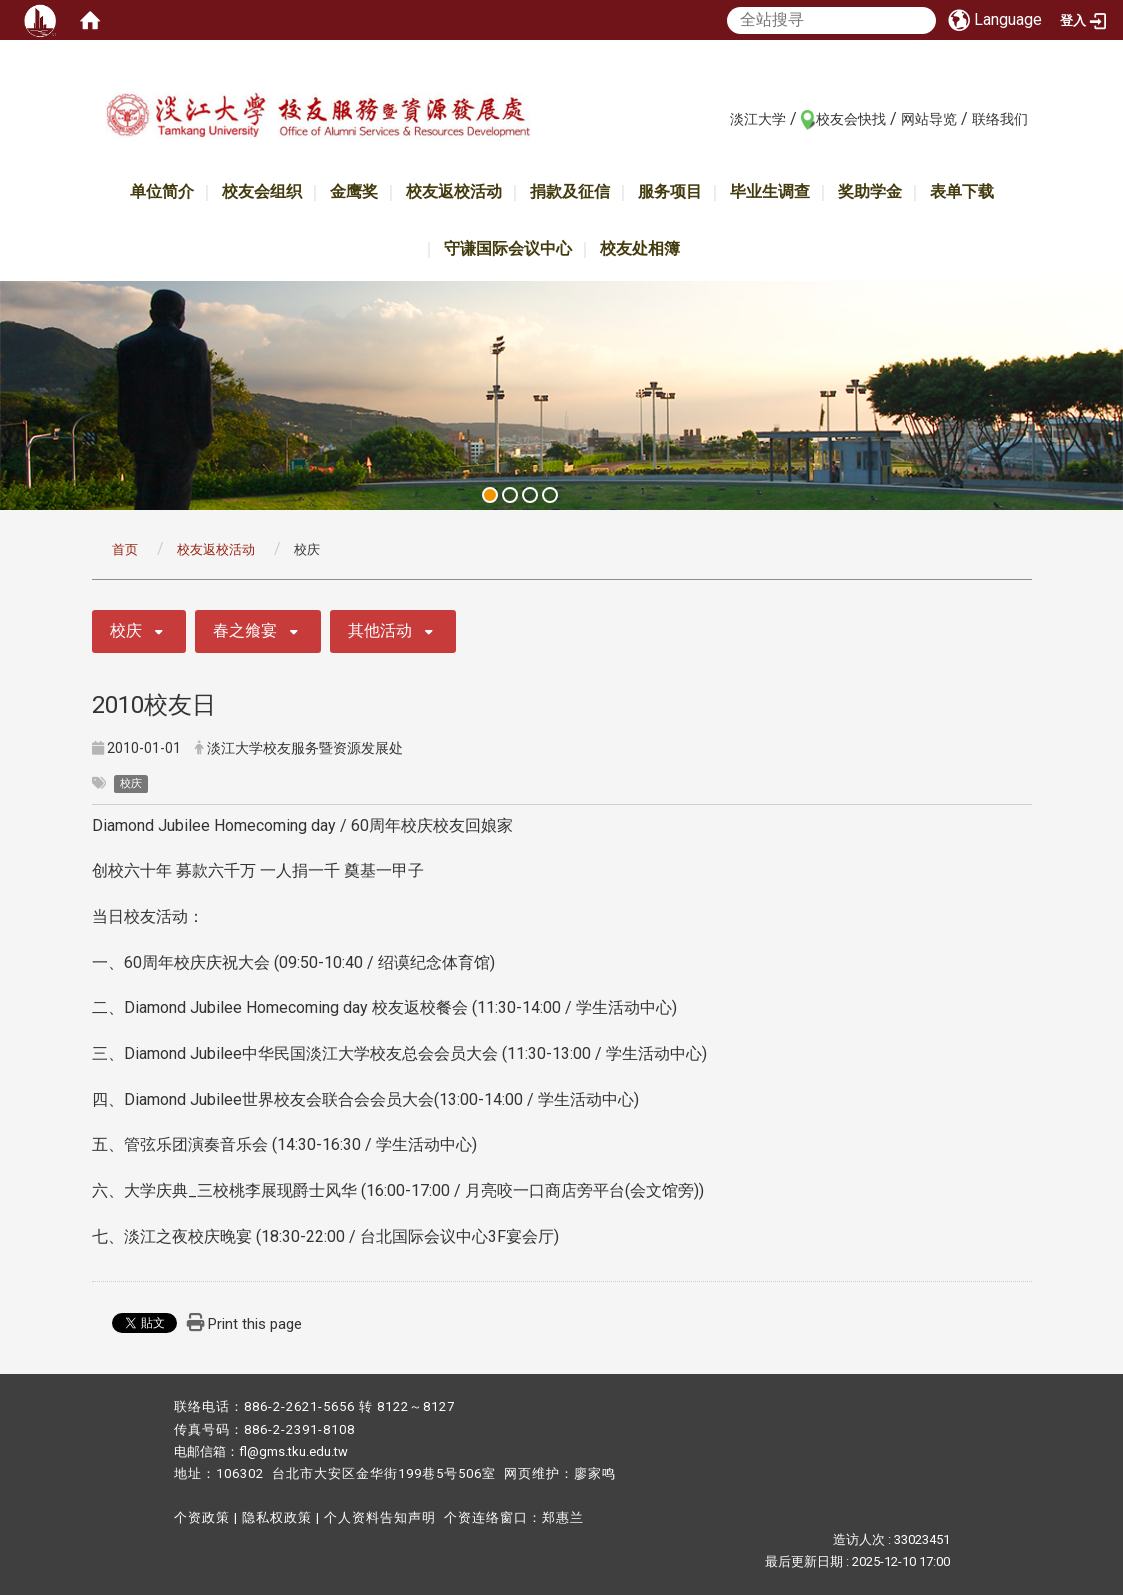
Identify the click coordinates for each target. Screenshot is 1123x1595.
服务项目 (670, 191)
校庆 (126, 630)
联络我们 (1000, 119)
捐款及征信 (570, 191)
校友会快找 (851, 119)
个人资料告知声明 (380, 1517)
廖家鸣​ (595, 1473)
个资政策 (202, 1517)
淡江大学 (758, 119)
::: (719, 118)
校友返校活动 (454, 191)
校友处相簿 (640, 248)
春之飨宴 (245, 630)
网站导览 (929, 119)
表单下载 (962, 191)
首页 (125, 549)
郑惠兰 (563, 1517)
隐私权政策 (277, 1517)
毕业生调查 (770, 191)
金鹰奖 (354, 191)
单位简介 (162, 191)
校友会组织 (262, 191)
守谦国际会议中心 (508, 248)
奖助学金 (870, 191)
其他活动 (380, 630)
